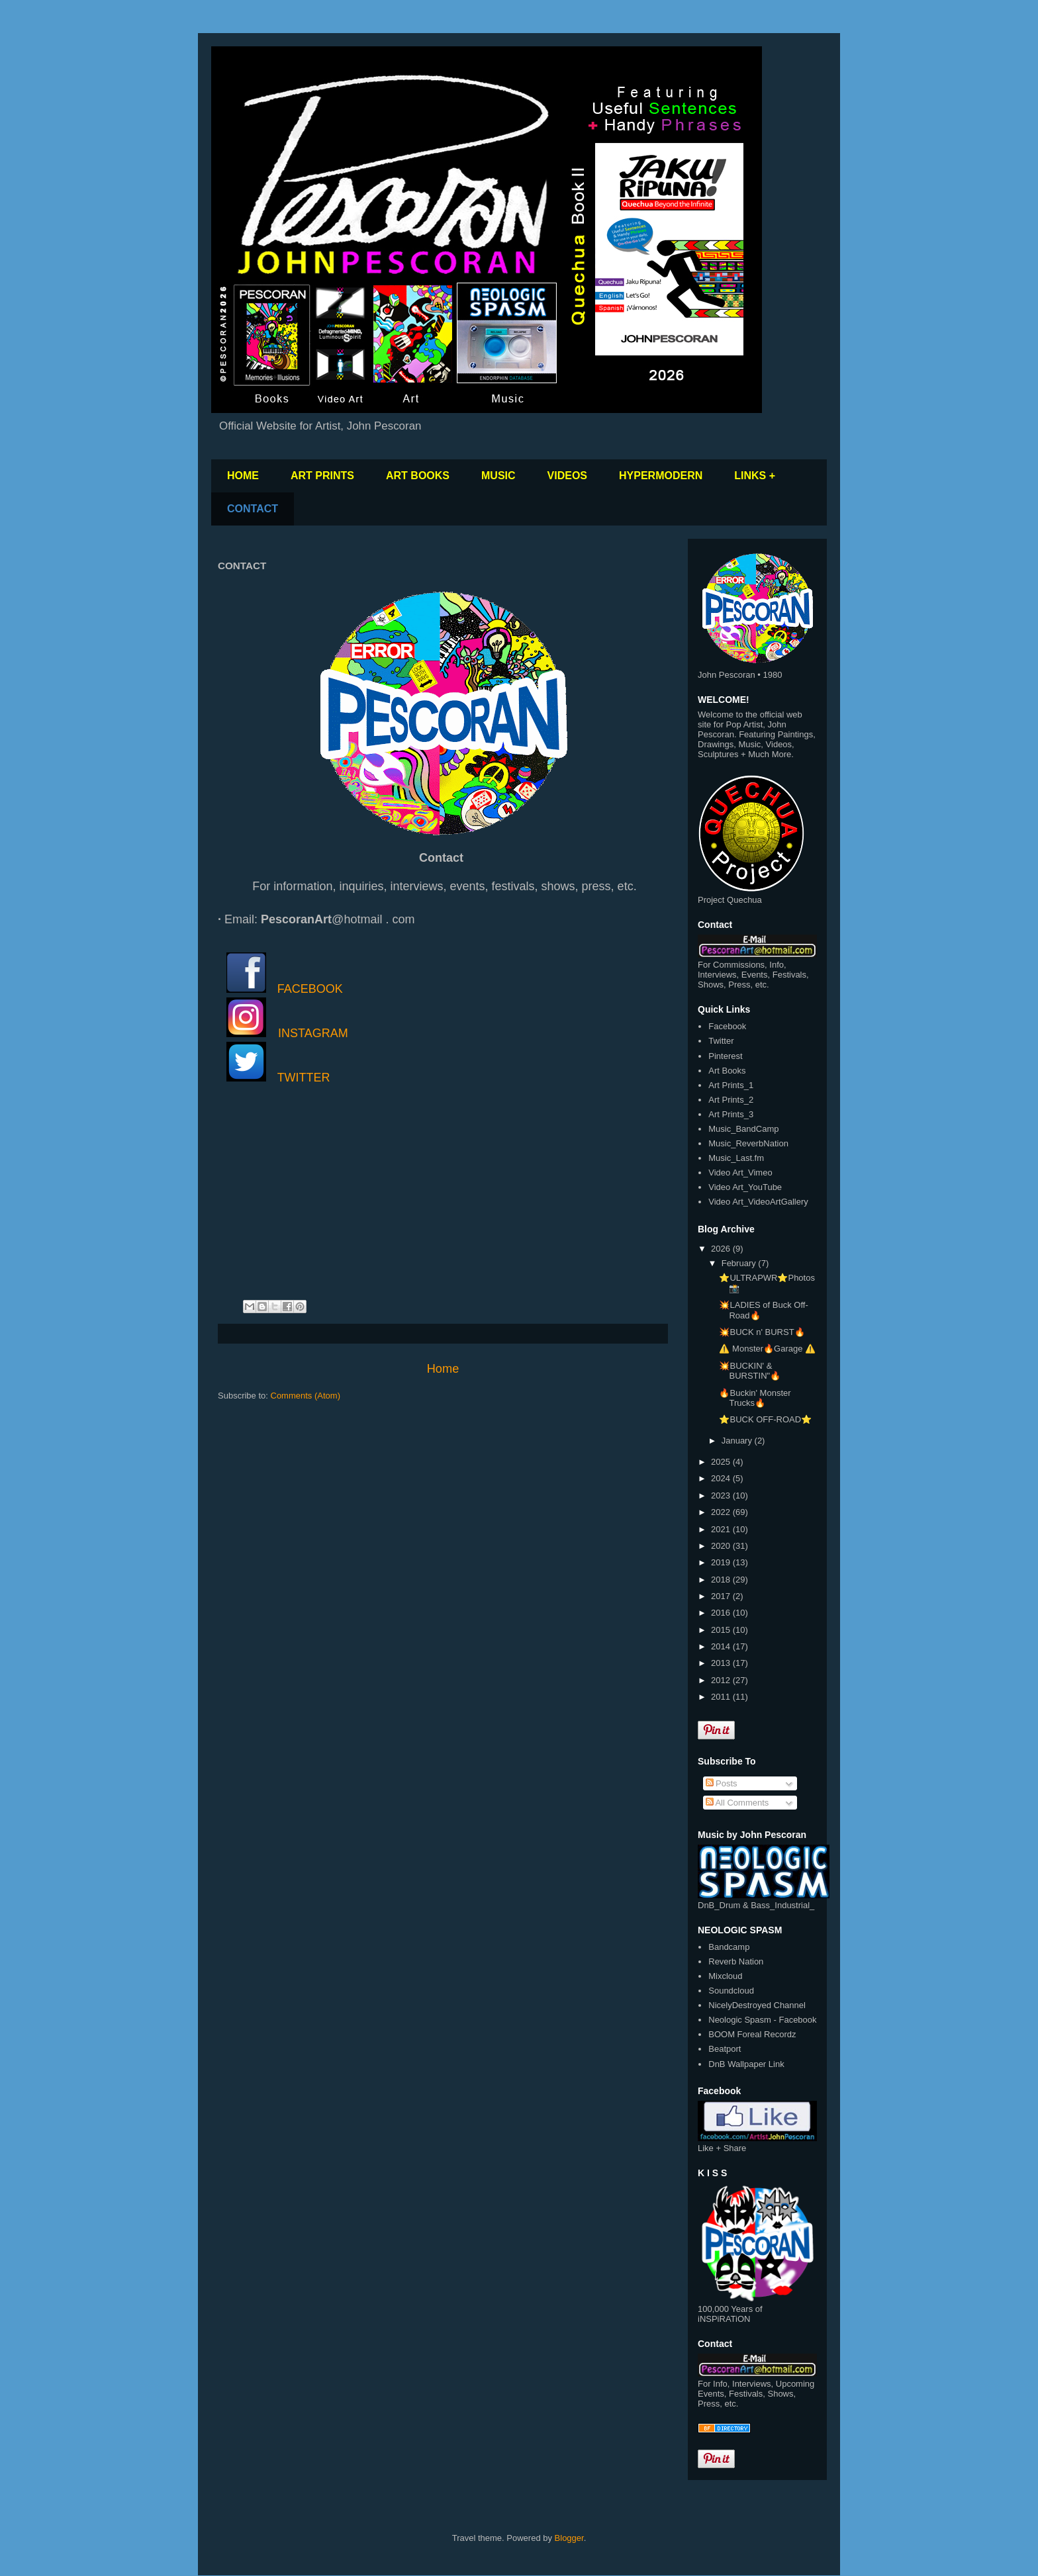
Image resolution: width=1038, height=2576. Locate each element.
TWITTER (303, 1077)
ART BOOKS (417, 475)
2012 (722, 1680)
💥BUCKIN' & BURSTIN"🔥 (749, 1371)
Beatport (724, 2049)
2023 (722, 1495)
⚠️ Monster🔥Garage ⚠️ (767, 1349)
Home (443, 1368)
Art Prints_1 (730, 1085)
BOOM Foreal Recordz (752, 2034)
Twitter (720, 1041)
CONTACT (252, 508)
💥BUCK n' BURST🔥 (761, 1332)
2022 (722, 1512)
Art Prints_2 (730, 1100)
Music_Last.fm (736, 1158)
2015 (722, 1630)
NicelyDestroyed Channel (757, 2005)
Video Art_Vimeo (740, 1172)
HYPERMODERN (660, 475)
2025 (722, 1462)
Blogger (569, 2538)
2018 (722, 1580)
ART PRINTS (322, 475)
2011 (722, 1697)
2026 (722, 1249)
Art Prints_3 (730, 1114)
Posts (721, 1783)
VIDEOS (567, 475)
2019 (722, 1562)
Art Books (726, 1071)
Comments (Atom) (305, 1396)
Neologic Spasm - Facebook (762, 2020)
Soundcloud (731, 1991)
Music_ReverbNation (748, 1143)
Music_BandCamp (743, 1129)
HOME (243, 475)
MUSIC (498, 475)
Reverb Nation (735, 1961)
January (738, 1441)
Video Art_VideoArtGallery (758, 1202)
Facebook (727, 1026)
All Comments (737, 1803)
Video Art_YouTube (745, 1187)
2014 (722, 1646)
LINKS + (754, 475)
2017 (722, 1596)
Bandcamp (728, 1947)
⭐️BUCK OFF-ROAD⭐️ (765, 1419)
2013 (722, 1663)
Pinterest (725, 1056)
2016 (722, 1613)
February (740, 1263)
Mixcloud (725, 1976)
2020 (722, 1546)
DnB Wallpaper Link (746, 2064)
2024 (722, 1478)
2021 (722, 1529)
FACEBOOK (310, 988)
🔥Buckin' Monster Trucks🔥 (754, 1398)
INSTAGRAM (313, 1033)
